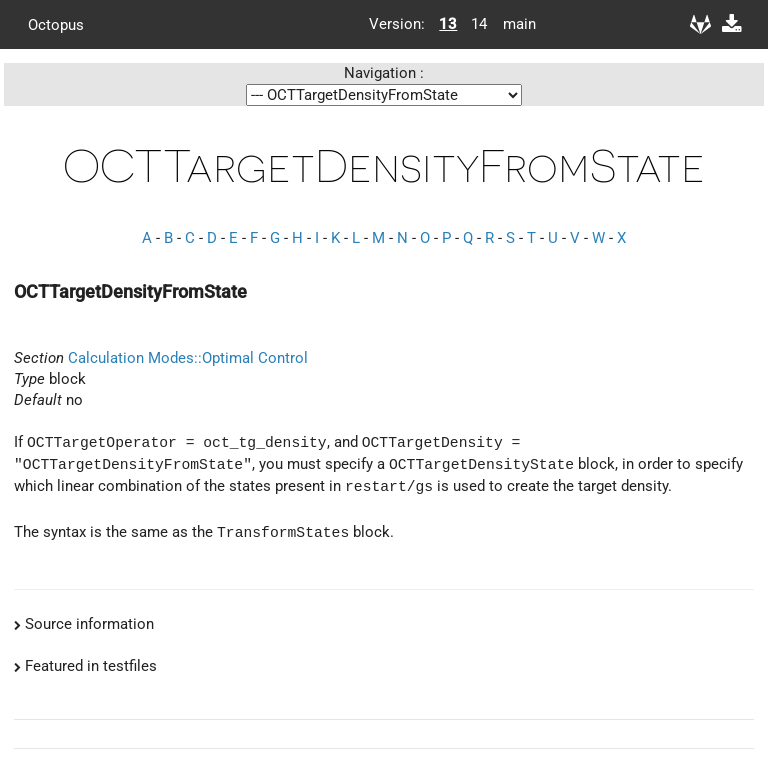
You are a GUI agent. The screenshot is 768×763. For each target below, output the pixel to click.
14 (479, 24)
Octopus (56, 24)
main (512, 24)
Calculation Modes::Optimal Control (188, 358)
